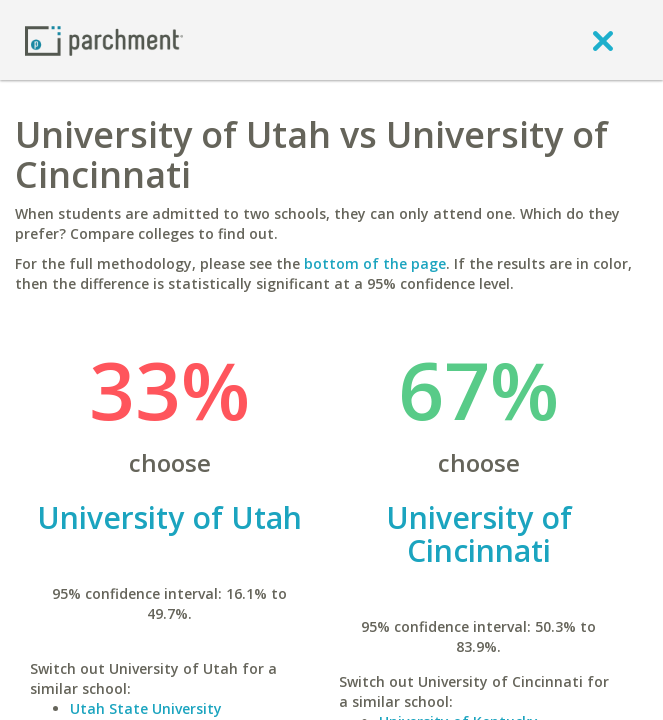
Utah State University (146, 708)
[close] (603, 40)
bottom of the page (375, 263)
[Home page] (104, 39)
